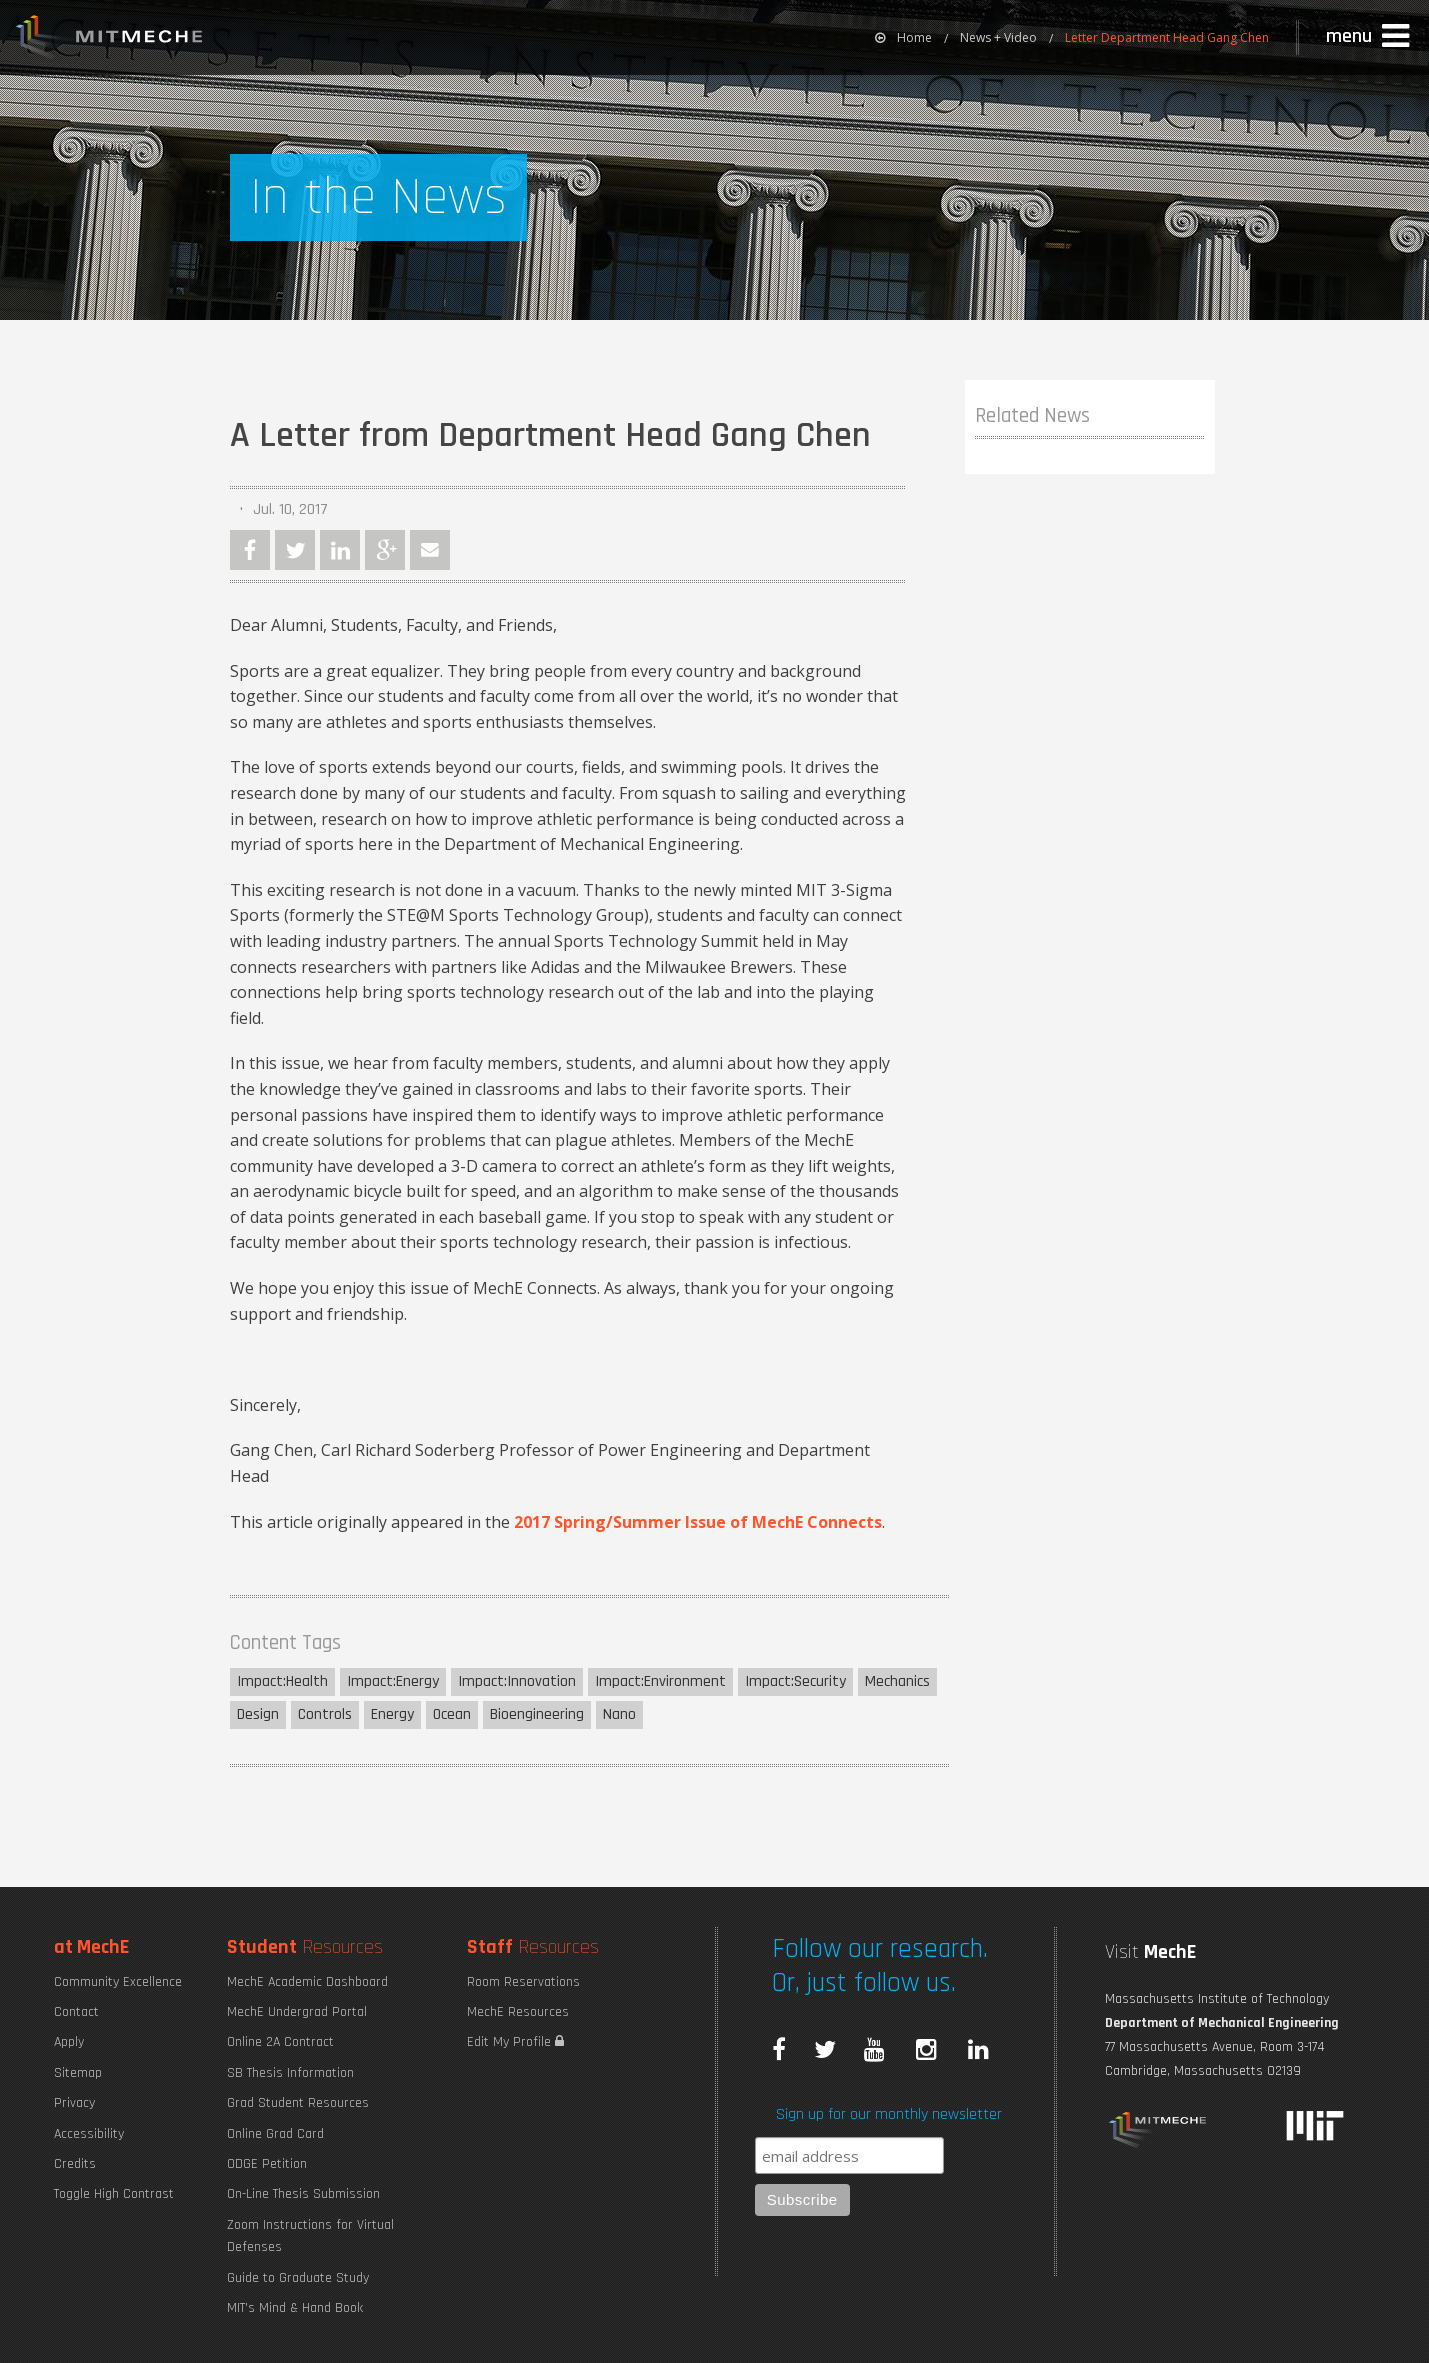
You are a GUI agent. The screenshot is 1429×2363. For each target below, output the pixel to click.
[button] (1370, 37)
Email (430, 550)
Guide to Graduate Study (298, 2278)
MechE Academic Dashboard (307, 1982)
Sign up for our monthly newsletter (889, 2114)
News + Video (998, 37)
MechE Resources (518, 2012)
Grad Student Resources (298, 2103)
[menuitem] (903, 37)
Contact (76, 2012)
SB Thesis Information (290, 2073)
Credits (75, 2164)
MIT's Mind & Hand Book (295, 2308)
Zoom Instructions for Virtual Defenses (310, 2236)
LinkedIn (340, 550)
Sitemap (78, 2073)
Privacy (74, 2103)
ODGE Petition (267, 2164)
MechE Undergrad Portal (297, 2012)
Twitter (295, 550)
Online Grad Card (275, 2134)
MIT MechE (110, 40)
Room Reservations (523, 1982)
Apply (69, 2042)
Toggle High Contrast (114, 2194)
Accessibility (89, 2134)
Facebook (250, 550)
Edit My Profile (515, 2042)
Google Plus (385, 550)
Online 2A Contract (280, 2042)
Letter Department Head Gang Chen (1167, 37)
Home (903, 37)
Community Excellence (118, 1982)
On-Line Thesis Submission (303, 2194)
